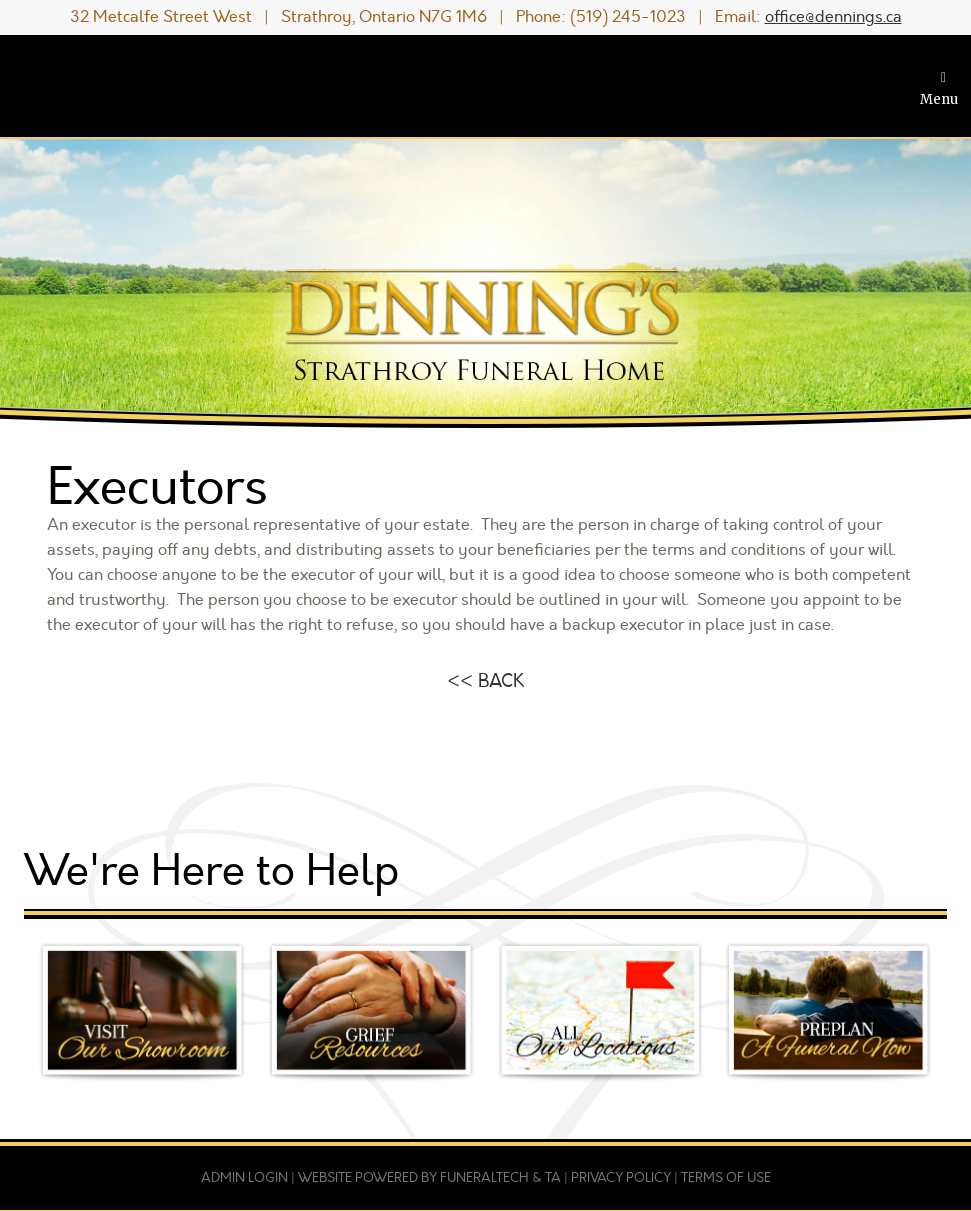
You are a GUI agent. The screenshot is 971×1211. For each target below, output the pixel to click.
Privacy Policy (621, 1178)
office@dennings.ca (833, 17)
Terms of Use (726, 1178)
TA (553, 1178)
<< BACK (485, 681)
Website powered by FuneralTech (413, 1178)
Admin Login (244, 1178)
